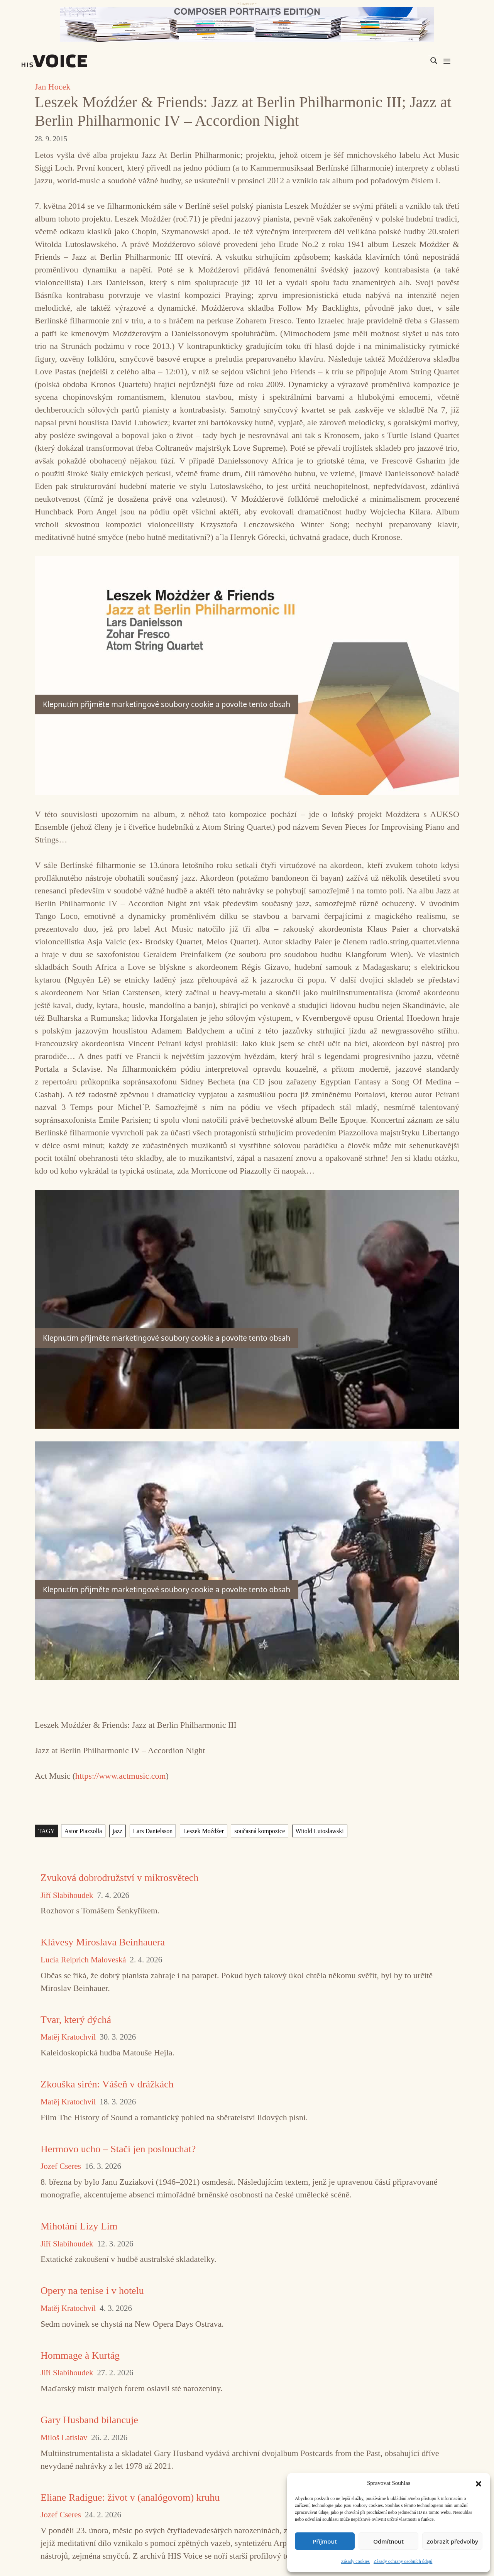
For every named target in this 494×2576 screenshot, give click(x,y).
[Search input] (397, 60)
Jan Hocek (52, 86)
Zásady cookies (355, 2561)
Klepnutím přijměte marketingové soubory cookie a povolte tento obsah (166, 704)
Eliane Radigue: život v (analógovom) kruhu (130, 2497)
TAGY (46, 1831)
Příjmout (325, 2541)
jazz (118, 1831)
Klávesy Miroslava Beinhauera (103, 1942)
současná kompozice (259, 1831)
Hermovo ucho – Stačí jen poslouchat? (118, 2149)
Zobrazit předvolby (452, 2541)
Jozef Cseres (61, 2166)
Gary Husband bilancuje (89, 2419)
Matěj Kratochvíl (68, 2037)
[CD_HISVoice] (247, 24)
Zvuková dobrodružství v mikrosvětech (119, 1877)
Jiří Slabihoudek (67, 1895)
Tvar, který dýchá (76, 2019)
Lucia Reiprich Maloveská (83, 1960)
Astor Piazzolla (83, 1831)
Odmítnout (388, 2541)
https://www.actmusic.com (120, 1776)
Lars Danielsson (153, 1831)
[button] (478, 2483)
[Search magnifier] (433, 60)
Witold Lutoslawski (320, 1831)
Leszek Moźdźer (203, 1831)
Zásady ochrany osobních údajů (403, 2561)
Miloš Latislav (64, 2438)
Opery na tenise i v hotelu (92, 2290)
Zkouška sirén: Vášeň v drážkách (107, 2084)
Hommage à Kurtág (80, 2355)
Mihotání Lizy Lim (79, 2226)
